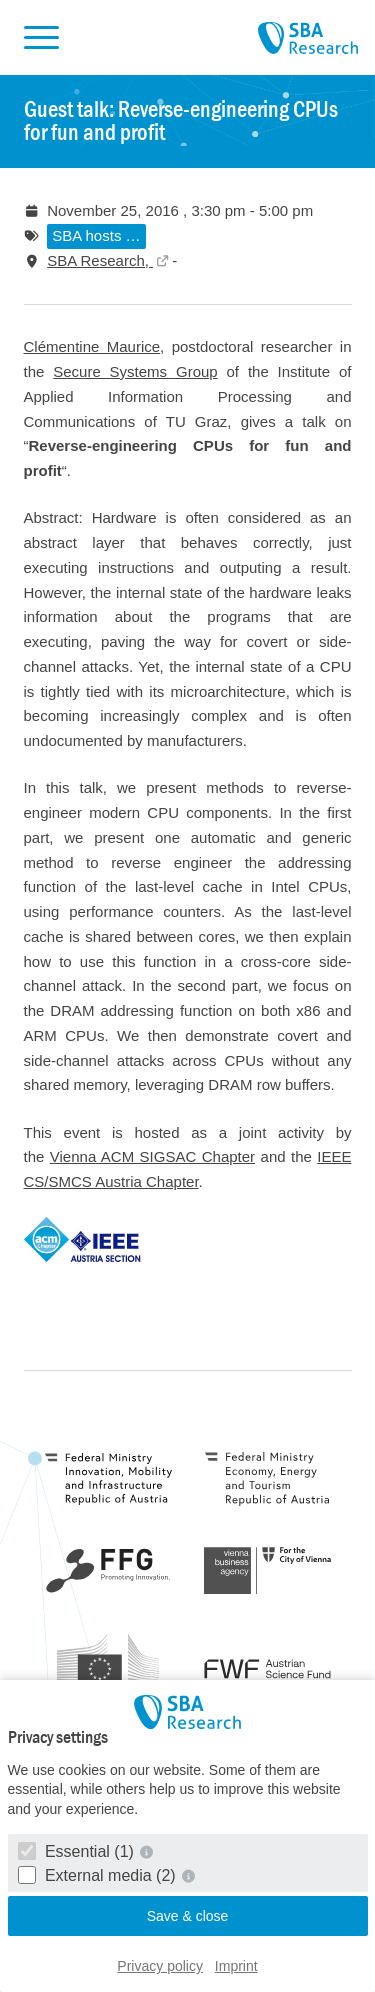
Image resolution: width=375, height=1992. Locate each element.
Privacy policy (160, 1966)
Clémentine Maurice (92, 346)
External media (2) (99, 1875)
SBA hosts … (96, 235)
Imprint (236, 1966)
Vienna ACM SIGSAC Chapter (152, 1156)
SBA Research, (100, 260)
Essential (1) (78, 1851)
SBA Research (308, 39)
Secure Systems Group (135, 371)
